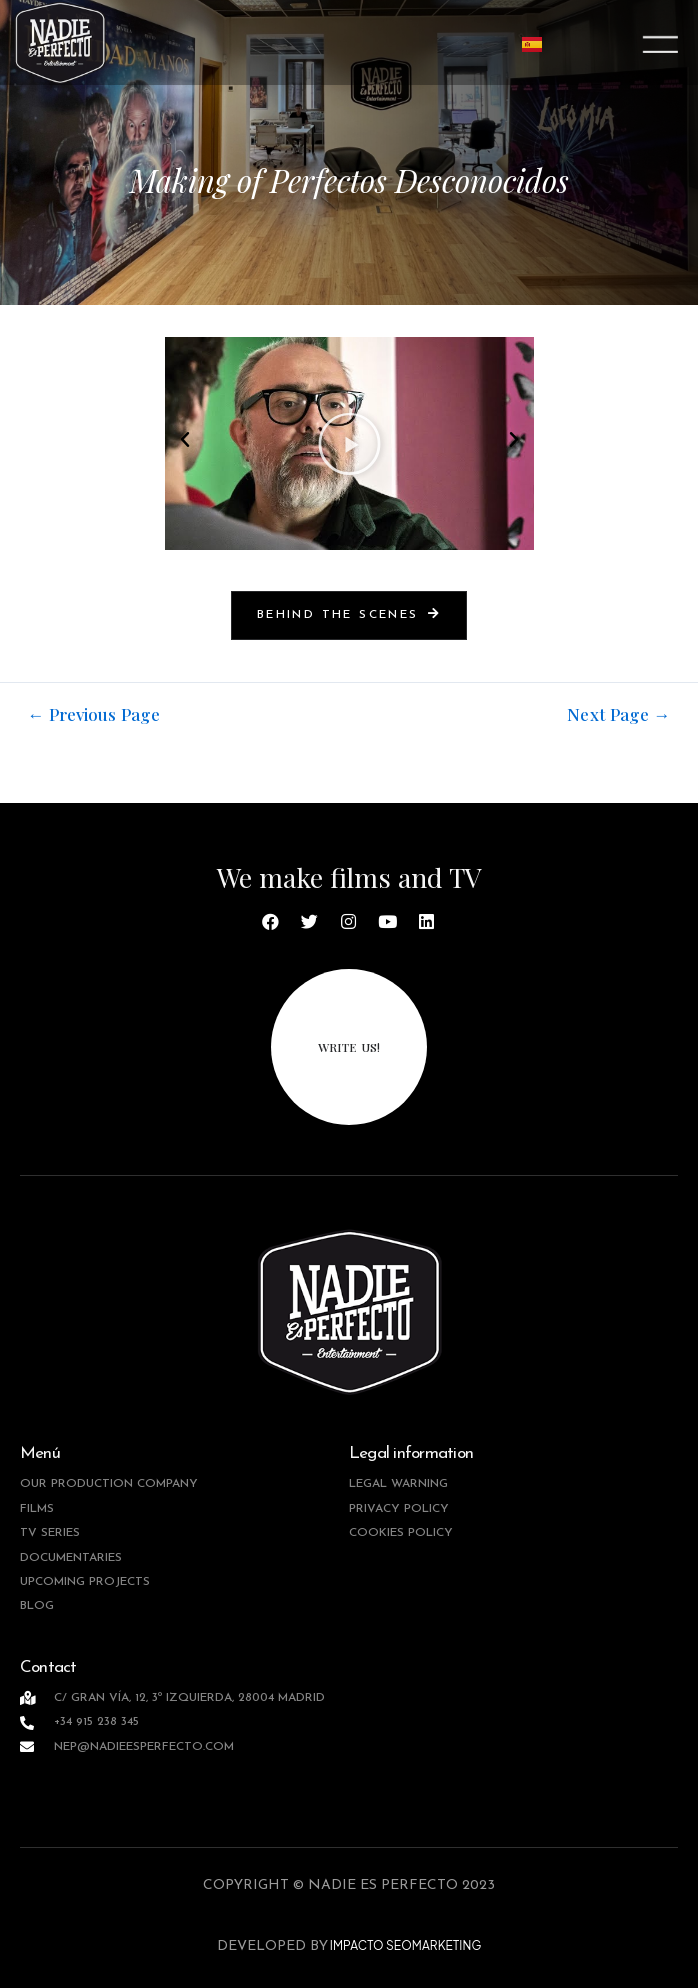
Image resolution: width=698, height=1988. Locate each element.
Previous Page (94, 714)
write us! (349, 1047)
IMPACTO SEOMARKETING (405, 1945)
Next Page (618, 714)
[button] (185, 440)
